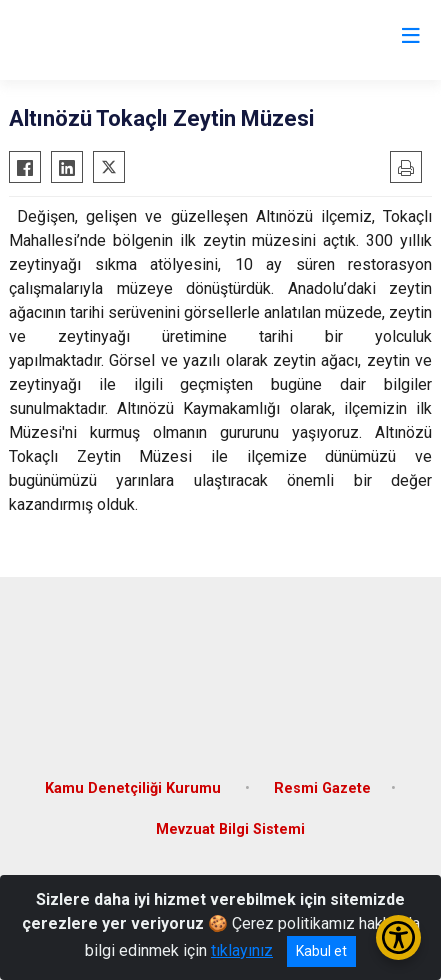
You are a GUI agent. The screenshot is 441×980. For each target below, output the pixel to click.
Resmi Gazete (322, 788)
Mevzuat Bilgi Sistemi (230, 829)
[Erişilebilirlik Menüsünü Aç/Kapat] (398, 937)
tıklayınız (242, 950)
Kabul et (321, 951)
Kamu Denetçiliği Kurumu (135, 788)
